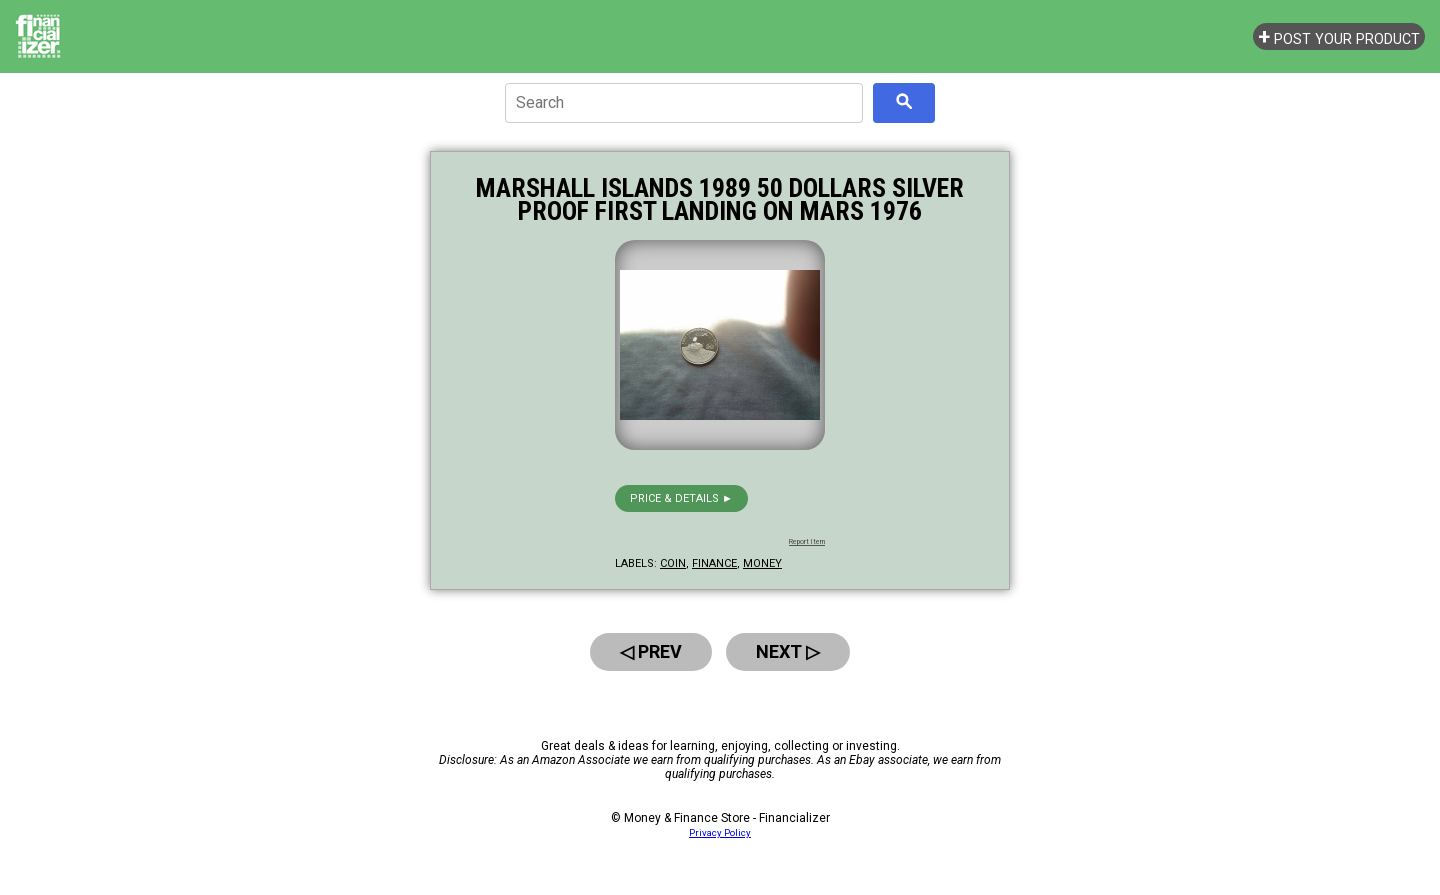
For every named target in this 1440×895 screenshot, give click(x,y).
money (762, 563)
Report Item (807, 542)
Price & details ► (681, 498)
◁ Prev (651, 651)
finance (714, 563)
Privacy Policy (720, 832)
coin (673, 563)
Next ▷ (788, 651)
